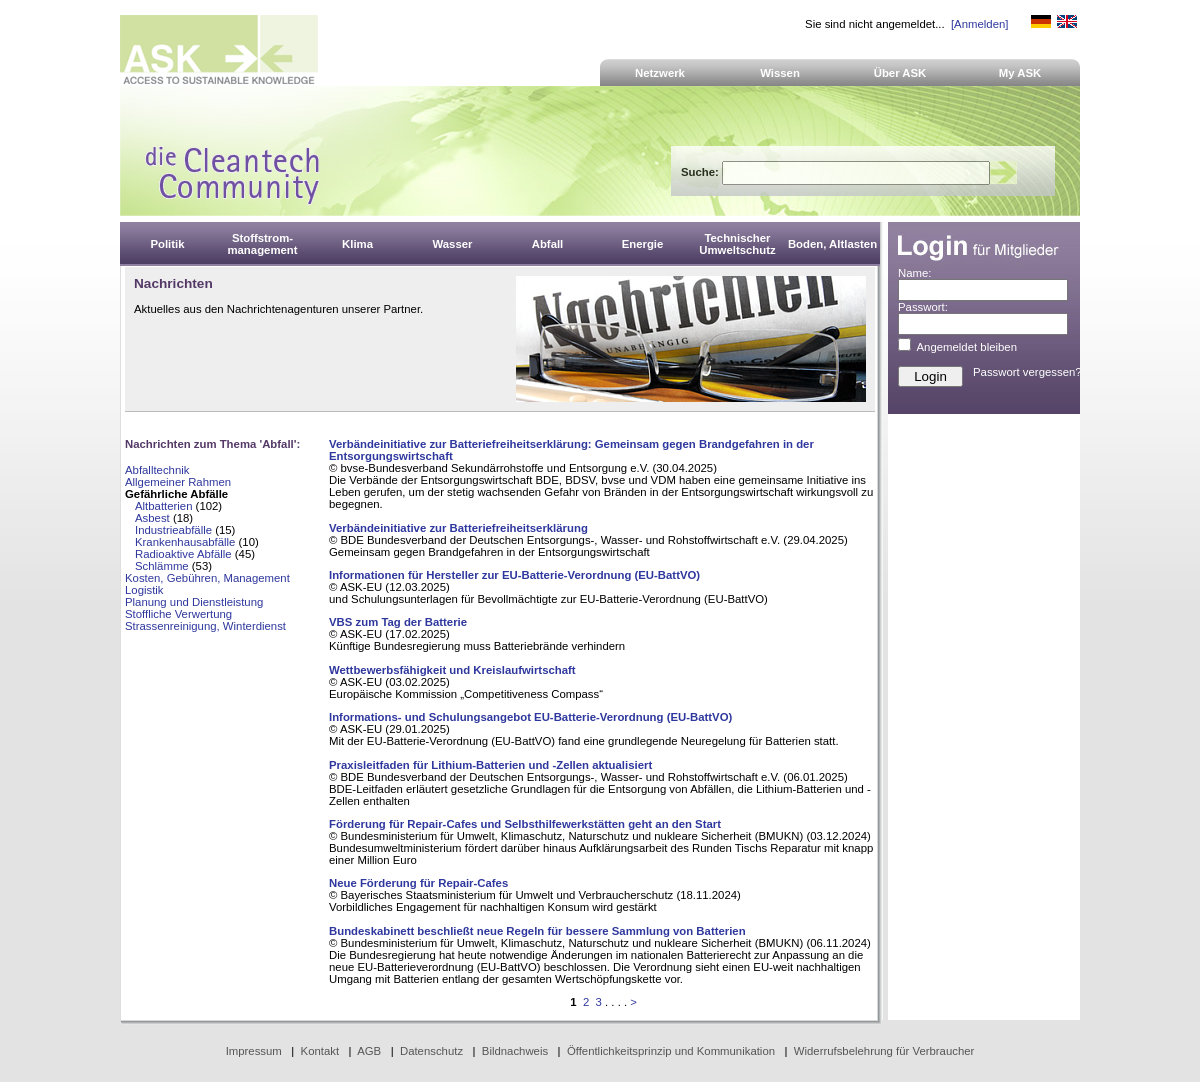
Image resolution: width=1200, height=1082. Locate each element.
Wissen (780, 73)
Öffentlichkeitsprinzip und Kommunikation (671, 1051)
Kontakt (320, 1051)
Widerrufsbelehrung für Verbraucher (884, 1051)
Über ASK (900, 73)
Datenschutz (431, 1051)
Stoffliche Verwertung (178, 614)
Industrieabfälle (173, 530)
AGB (369, 1051)
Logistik (144, 590)
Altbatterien (163, 506)
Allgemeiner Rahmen (178, 482)
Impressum (254, 1051)
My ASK (1020, 73)
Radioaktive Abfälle (183, 554)
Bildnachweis (515, 1051)
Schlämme (162, 566)
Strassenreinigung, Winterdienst (205, 626)
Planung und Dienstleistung (194, 602)
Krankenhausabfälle (185, 542)
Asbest (152, 518)
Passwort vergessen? (1027, 372)
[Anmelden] (979, 24)
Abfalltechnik (157, 470)
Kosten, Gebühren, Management (207, 578)
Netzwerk (660, 73)
